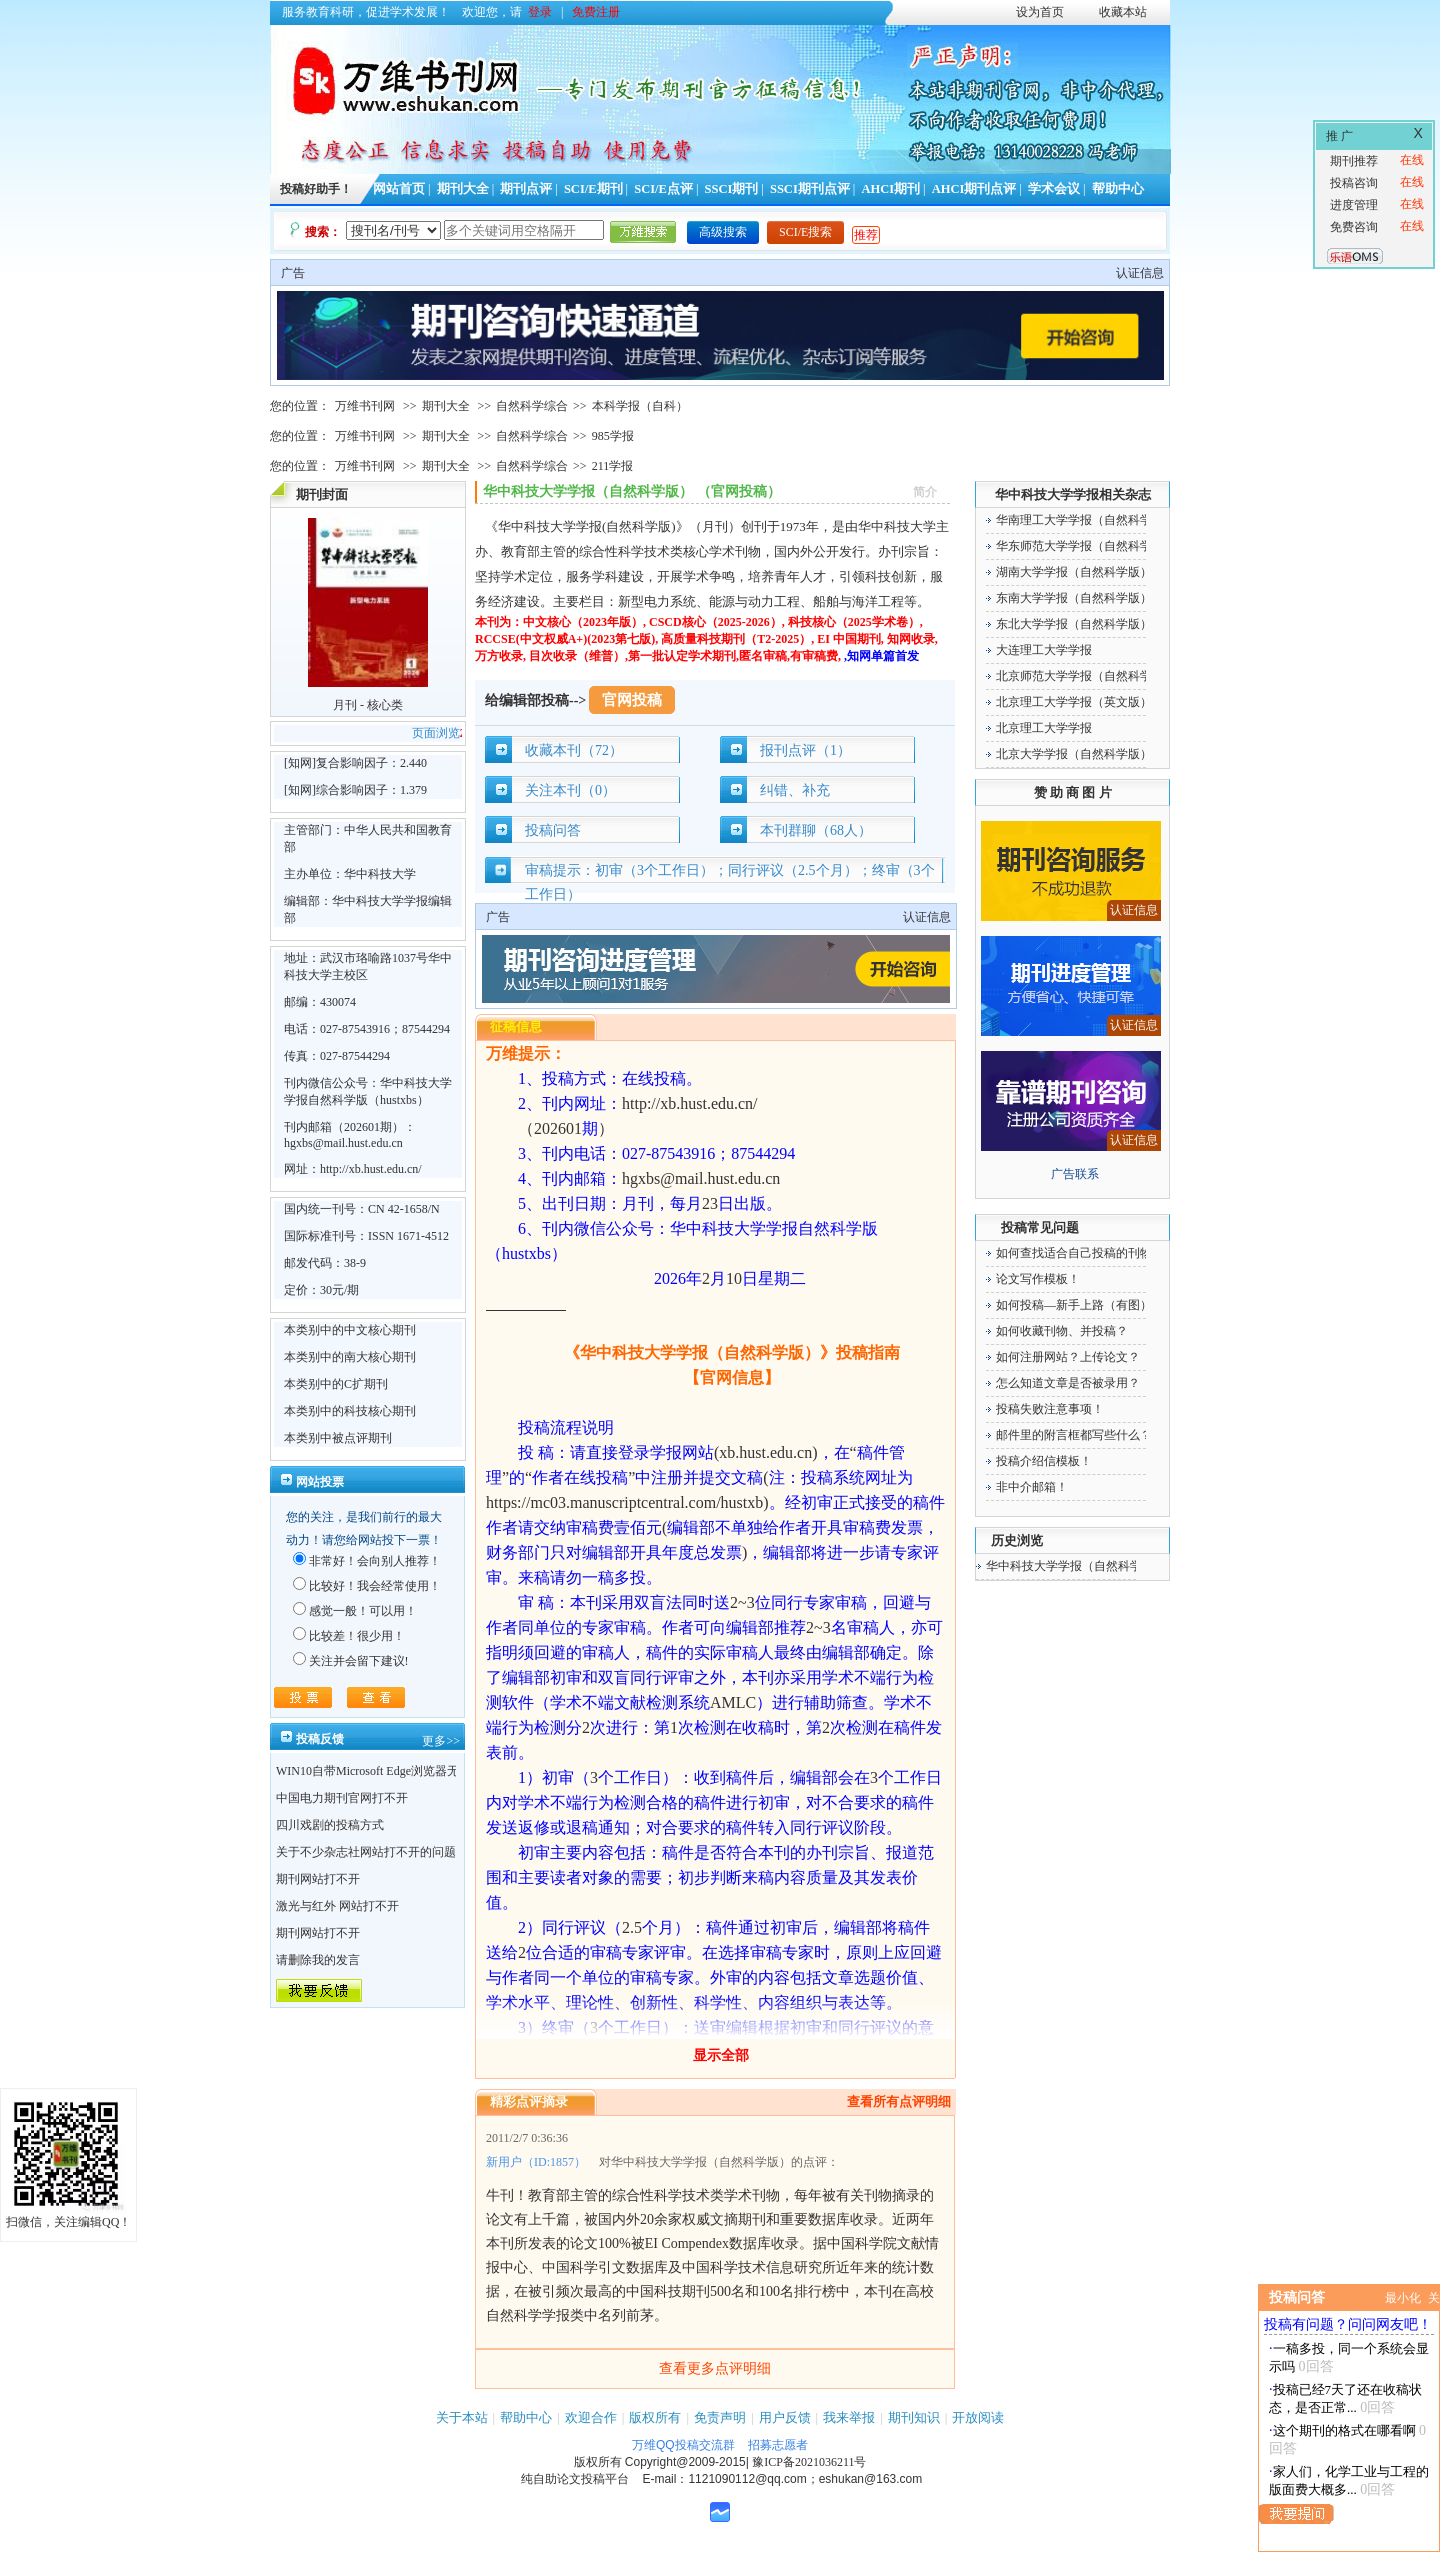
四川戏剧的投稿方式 (330, 1825)
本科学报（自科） (640, 406)
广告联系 (1075, 1174)
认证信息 (1140, 273)
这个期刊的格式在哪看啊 (1344, 2430)
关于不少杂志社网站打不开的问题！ (372, 1852)
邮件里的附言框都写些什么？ (1074, 1435)
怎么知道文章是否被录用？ (1068, 1383)
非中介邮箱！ (1032, 1487)
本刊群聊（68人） (816, 830)
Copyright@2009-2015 (685, 2462)
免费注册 (596, 12)
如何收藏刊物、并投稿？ (1062, 1331)
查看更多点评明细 (715, 2368)
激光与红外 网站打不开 (337, 1906)
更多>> (441, 1741)
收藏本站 (1123, 12)
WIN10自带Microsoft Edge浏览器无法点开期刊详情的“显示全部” (445, 1771)
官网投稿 (632, 700)
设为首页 (1040, 12)
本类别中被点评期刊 (338, 1438)
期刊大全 (463, 189)
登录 (540, 12)
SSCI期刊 (732, 189)
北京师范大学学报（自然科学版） (1086, 676)
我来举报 (849, 2417)
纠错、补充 (795, 790)
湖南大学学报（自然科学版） (1074, 572)
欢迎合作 (591, 2417)
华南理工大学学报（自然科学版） (1086, 520)
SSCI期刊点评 (810, 189)
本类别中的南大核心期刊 (350, 1357)
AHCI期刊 (890, 189)
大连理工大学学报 (1044, 650)
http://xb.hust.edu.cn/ (371, 1169)
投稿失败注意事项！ (1050, 1409)
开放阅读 (978, 2417)
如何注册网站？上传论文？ (1068, 1357)
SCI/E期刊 (593, 189)
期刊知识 (914, 2417)
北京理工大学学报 (1044, 728)
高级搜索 (723, 232)
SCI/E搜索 (805, 232)
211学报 (613, 466)
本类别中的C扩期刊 (336, 1384)
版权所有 (655, 2417)
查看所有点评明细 (899, 2101)
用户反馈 (785, 2417)
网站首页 (399, 189)
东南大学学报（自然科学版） (1074, 598)
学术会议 (1054, 189)
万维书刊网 (365, 406)
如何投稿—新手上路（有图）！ (1080, 1305)
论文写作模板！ (1038, 1279)
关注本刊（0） (570, 790)
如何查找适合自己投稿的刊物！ (1080, 1253)
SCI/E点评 (663, 189)
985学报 (613, 436)
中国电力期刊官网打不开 (342, 1798)
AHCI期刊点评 (974, 189)
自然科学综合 (532, 406)
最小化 (1403, 2298)
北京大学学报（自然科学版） (1074, 754)
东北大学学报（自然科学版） (1074, 624)
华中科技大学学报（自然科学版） (1076, 1566)
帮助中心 (1118, 189)
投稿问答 (553, 830)
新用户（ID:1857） (536, 2162)
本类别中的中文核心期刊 (350, 1330)
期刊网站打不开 (318, 1879)
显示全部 (721, 2055)
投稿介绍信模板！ (1044, 1461)
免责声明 (720, 2417)
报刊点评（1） (805, 750)
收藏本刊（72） (574, 750)
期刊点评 (526, 189)
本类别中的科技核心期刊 (350, 1411)
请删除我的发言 (318, 1960)
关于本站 (462, 2417)
